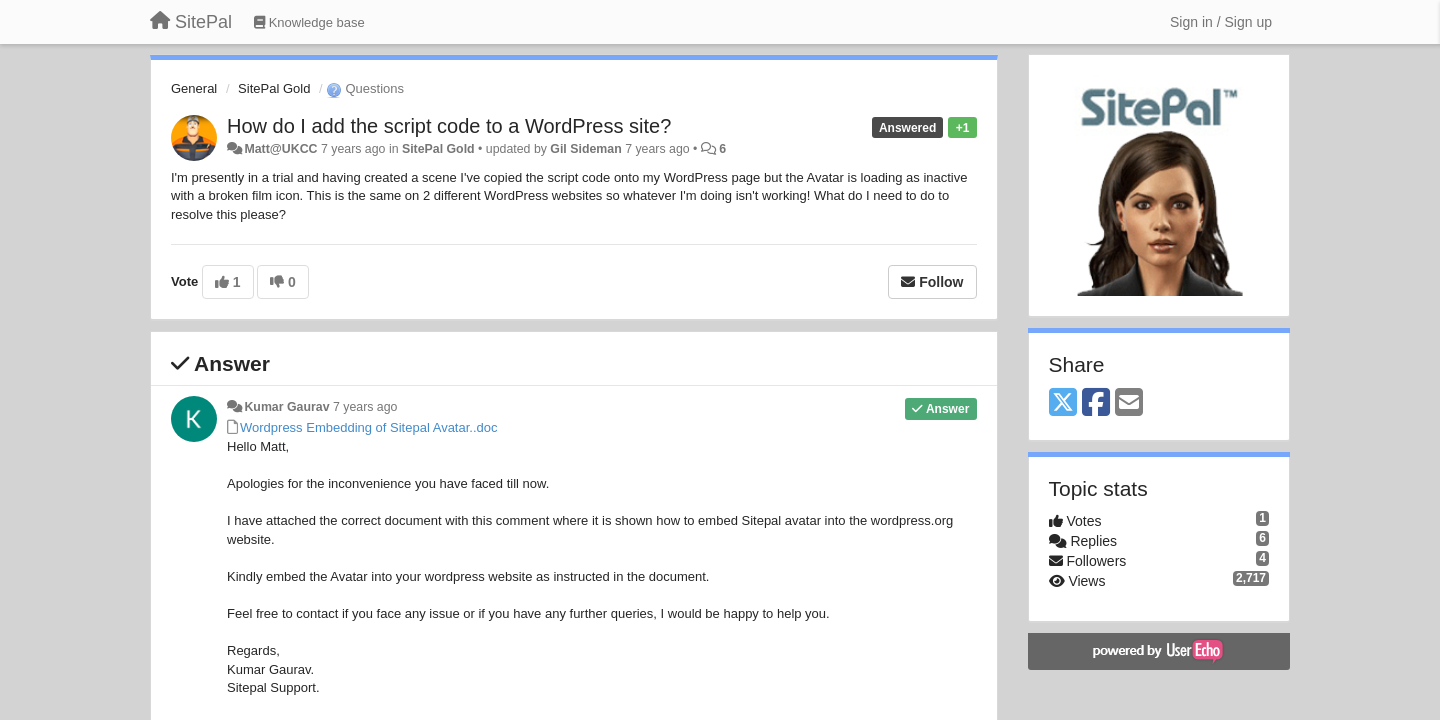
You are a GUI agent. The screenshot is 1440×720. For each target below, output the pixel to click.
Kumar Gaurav (286, 407)
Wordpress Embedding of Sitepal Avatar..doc (369, 427)
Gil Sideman (585, 149)
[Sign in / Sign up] (1221, 22)
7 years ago (365, 407)
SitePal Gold (274, 88)
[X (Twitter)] (1063, 403)
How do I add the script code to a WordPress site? (449, 126)
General (194, 88)
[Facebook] (1096, 403)
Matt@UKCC (280, 149)
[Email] (1129, 403)
